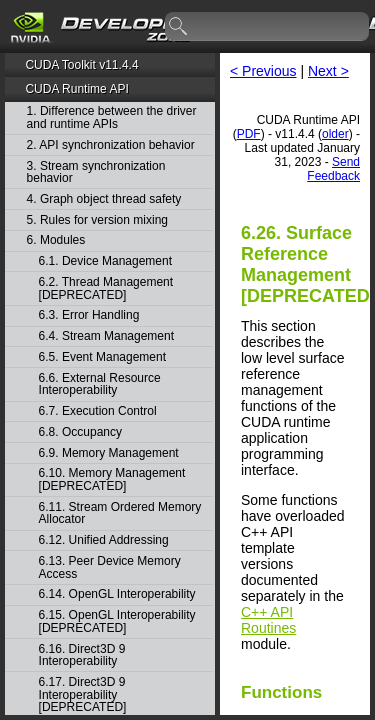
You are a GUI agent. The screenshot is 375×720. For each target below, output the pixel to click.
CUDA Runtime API (76, 89)
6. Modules (56, 240)
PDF (249, 134)
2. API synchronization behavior (111, 145)
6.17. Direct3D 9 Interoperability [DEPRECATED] (83, 695)
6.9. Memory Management (109, 453)
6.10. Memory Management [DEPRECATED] (112, 479)
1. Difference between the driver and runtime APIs (112, 117)
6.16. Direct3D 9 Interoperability (82, 655)
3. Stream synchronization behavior (96, 172)
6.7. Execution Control (98, 411)
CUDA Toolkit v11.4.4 (81, 65)
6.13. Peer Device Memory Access (110, 567)
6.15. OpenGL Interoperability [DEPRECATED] (117, 621)
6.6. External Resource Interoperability (100, 384)
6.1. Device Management (105, 261)
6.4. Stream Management (106, 336)
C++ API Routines (268, 620)
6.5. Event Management (102, 357)
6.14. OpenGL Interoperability (117, 594)
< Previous (263, 71)
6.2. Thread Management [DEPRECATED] (106, 288)
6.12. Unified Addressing (104, 540)
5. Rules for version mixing (97, 220)
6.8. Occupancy (80, 432)
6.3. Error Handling (89, 315)
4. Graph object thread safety (104, 199)
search (179, 27)
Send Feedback (333, 169)
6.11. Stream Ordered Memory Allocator (120, 513)
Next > (328, 71)
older (335, 134)
